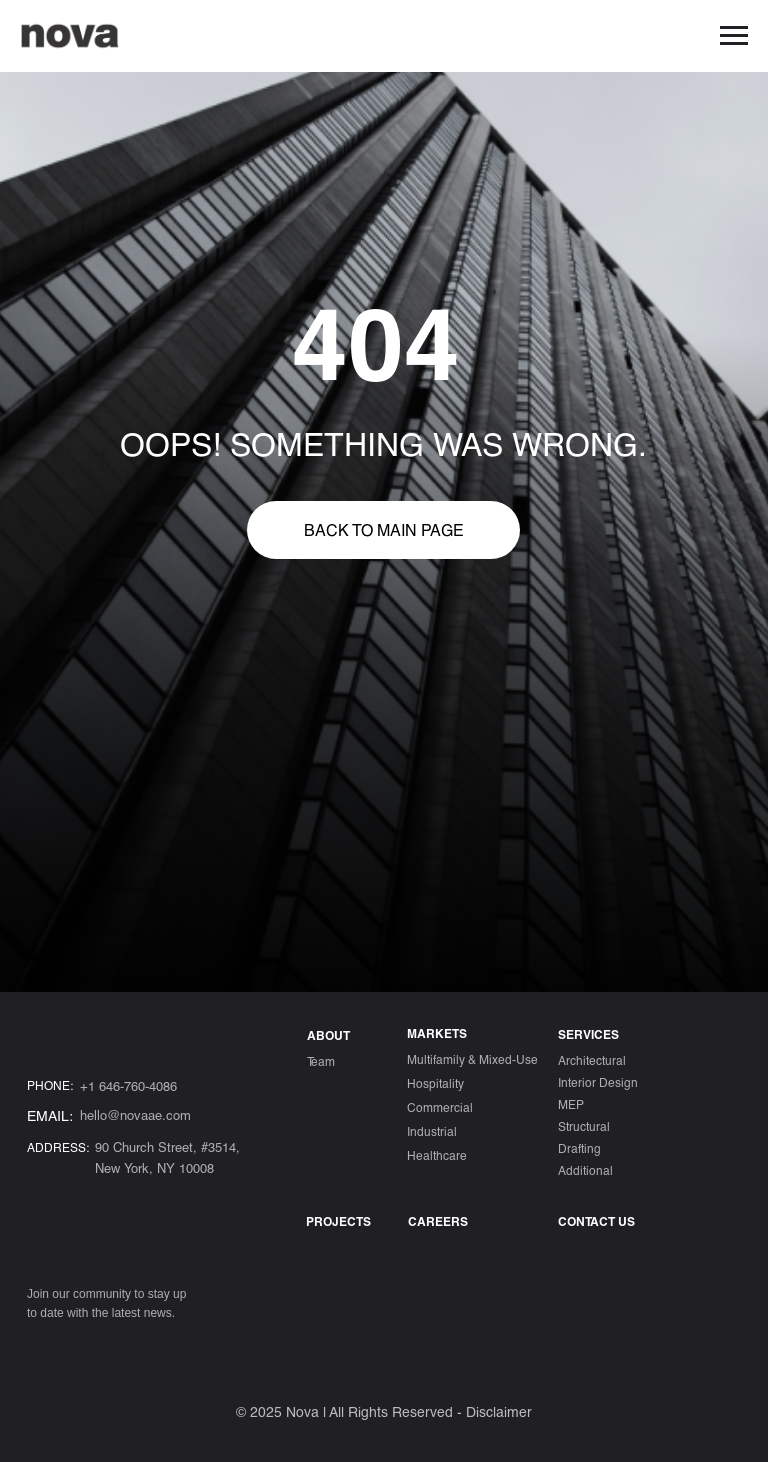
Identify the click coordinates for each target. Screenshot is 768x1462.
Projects (338, 1221)
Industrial (432, 1131)
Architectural (592, 1060)
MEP (571, 1104)
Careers (438, 1221)
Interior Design (598, 1082)
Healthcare (437, 1155)
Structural (584, 1126)
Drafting (579, 1148)
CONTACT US (596, 1221)
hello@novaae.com (135, 1115)
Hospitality (435, 1083)
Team (321, 1061)
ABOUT (328, 1035)
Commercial (440, 1107)
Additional (585, 1170)
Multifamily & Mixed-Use (472, 1059)
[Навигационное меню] (734, 36)
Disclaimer (499, 1411)
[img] (40, 1348)
